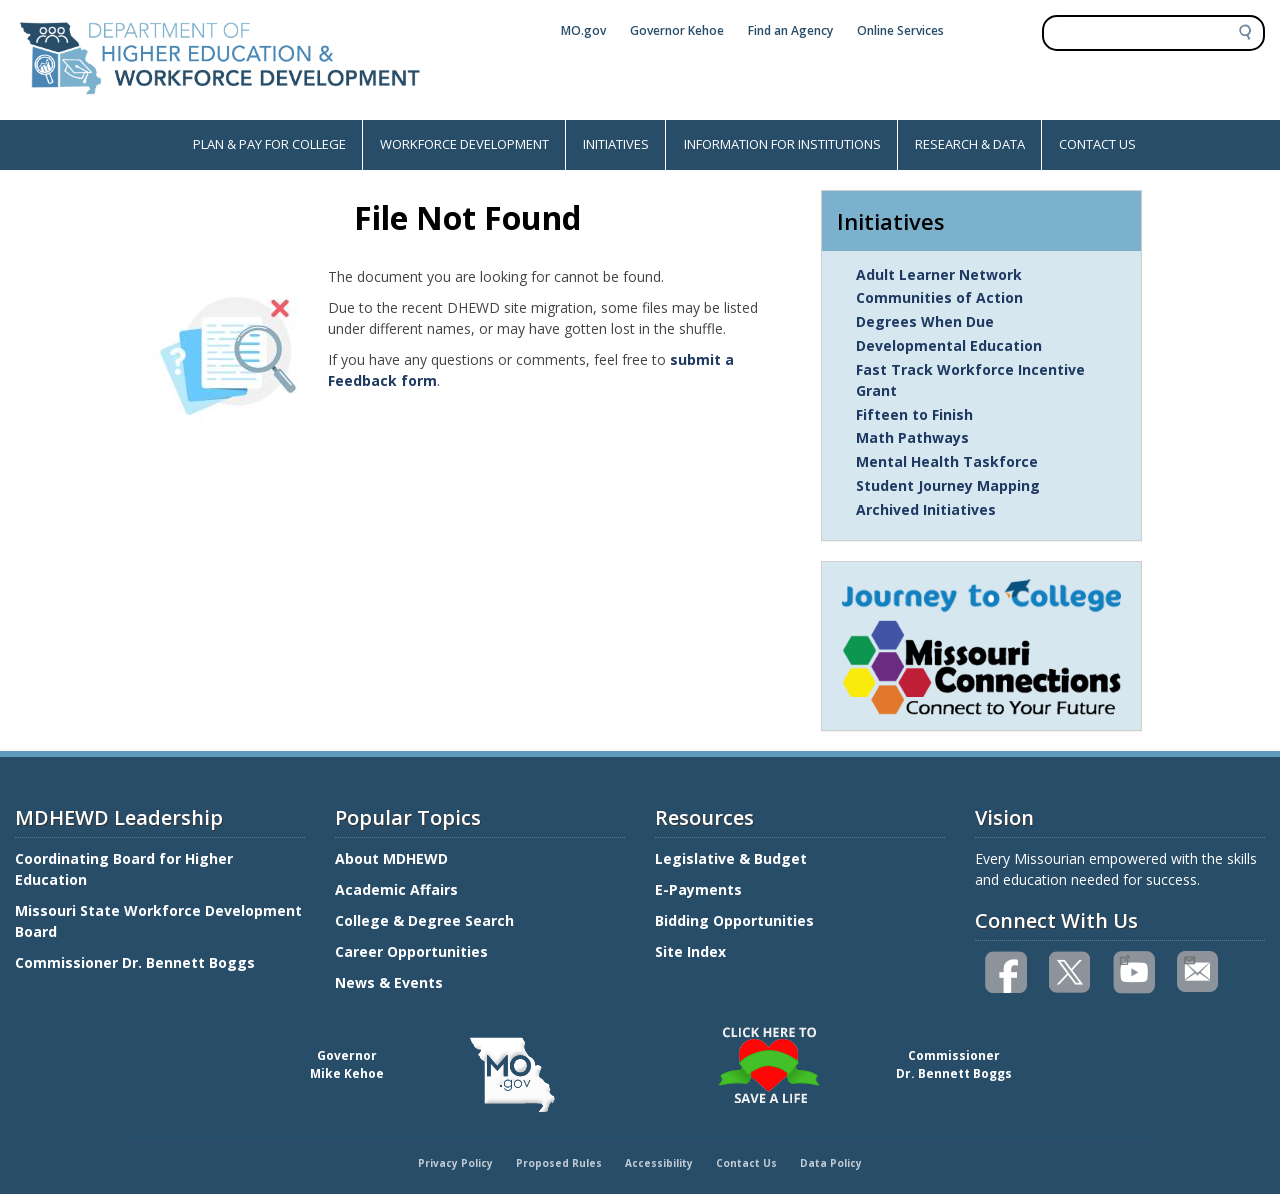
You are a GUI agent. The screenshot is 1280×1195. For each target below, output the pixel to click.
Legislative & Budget (733, 858)
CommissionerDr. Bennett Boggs (954, 1064)
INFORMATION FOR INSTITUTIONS (782, 144)
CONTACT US (1097, 144)
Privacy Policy (455, 1163)
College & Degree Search (426, 920)
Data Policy (831, 1163)
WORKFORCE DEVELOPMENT (464, 144)
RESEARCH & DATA (970, 144)
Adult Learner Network (939, 274)
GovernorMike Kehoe (347, 1064)
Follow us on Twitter (1071, 972)
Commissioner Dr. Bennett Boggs (135, 962)
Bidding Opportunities (736, 920)
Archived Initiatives (926, 509)
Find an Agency (790, 30)
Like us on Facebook (1007, 972)
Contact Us (746, 1163)
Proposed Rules (559, 1163)
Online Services (900, 30)
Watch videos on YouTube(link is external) (1124, 958)
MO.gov (583, 30)
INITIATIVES (616, 144)
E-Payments (698, 889)
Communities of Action (939, 297)
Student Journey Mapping (948, 485)
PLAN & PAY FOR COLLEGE (269, 144)
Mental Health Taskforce (947, 461)
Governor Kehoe (677, 30)
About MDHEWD (391, 858)
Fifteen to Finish (914, 414)
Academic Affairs (398, 889)
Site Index (692, 951)
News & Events (389, 982)
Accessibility (659, 1163)
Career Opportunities (411, 951)
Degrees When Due (925, 321)
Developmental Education (949, 345)
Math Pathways (912, 437)
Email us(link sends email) (1188, 958)
